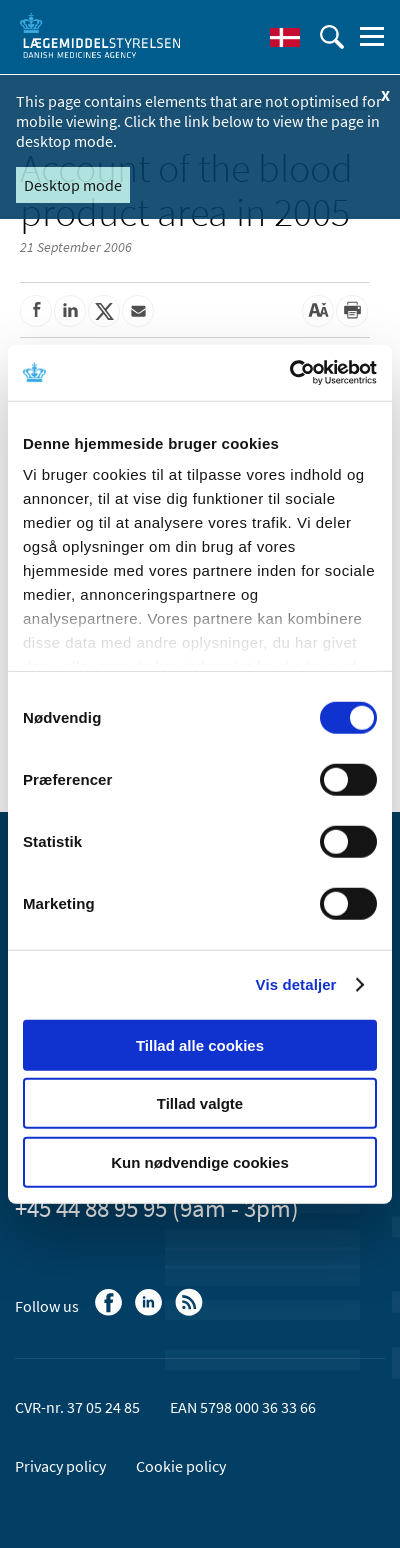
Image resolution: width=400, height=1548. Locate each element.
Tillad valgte (200, 1103)
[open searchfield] (332, 37)
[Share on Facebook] (36, 311)
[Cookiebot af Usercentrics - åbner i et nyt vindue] (289, 373)
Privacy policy (60, 1466)
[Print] (352, 311)
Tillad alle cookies (200, 1044)
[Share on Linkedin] (70, 311)
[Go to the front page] (100, 35)
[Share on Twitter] (104, 311)
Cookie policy (181, 1466)
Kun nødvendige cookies (200, 1161)
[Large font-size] (318, 311)
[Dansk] (285, 37)
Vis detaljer (296, 984)
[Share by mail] (138, 311)
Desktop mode (73, 185)
